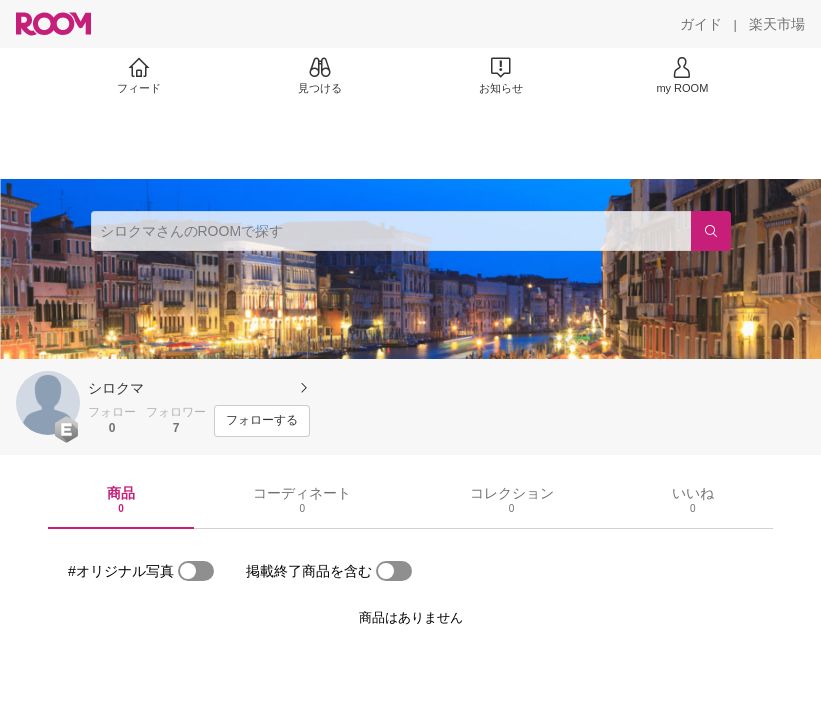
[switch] (196, 571)
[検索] (711, 231)
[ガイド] (701, 24)
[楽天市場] (777, 24)
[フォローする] (262, 421)
